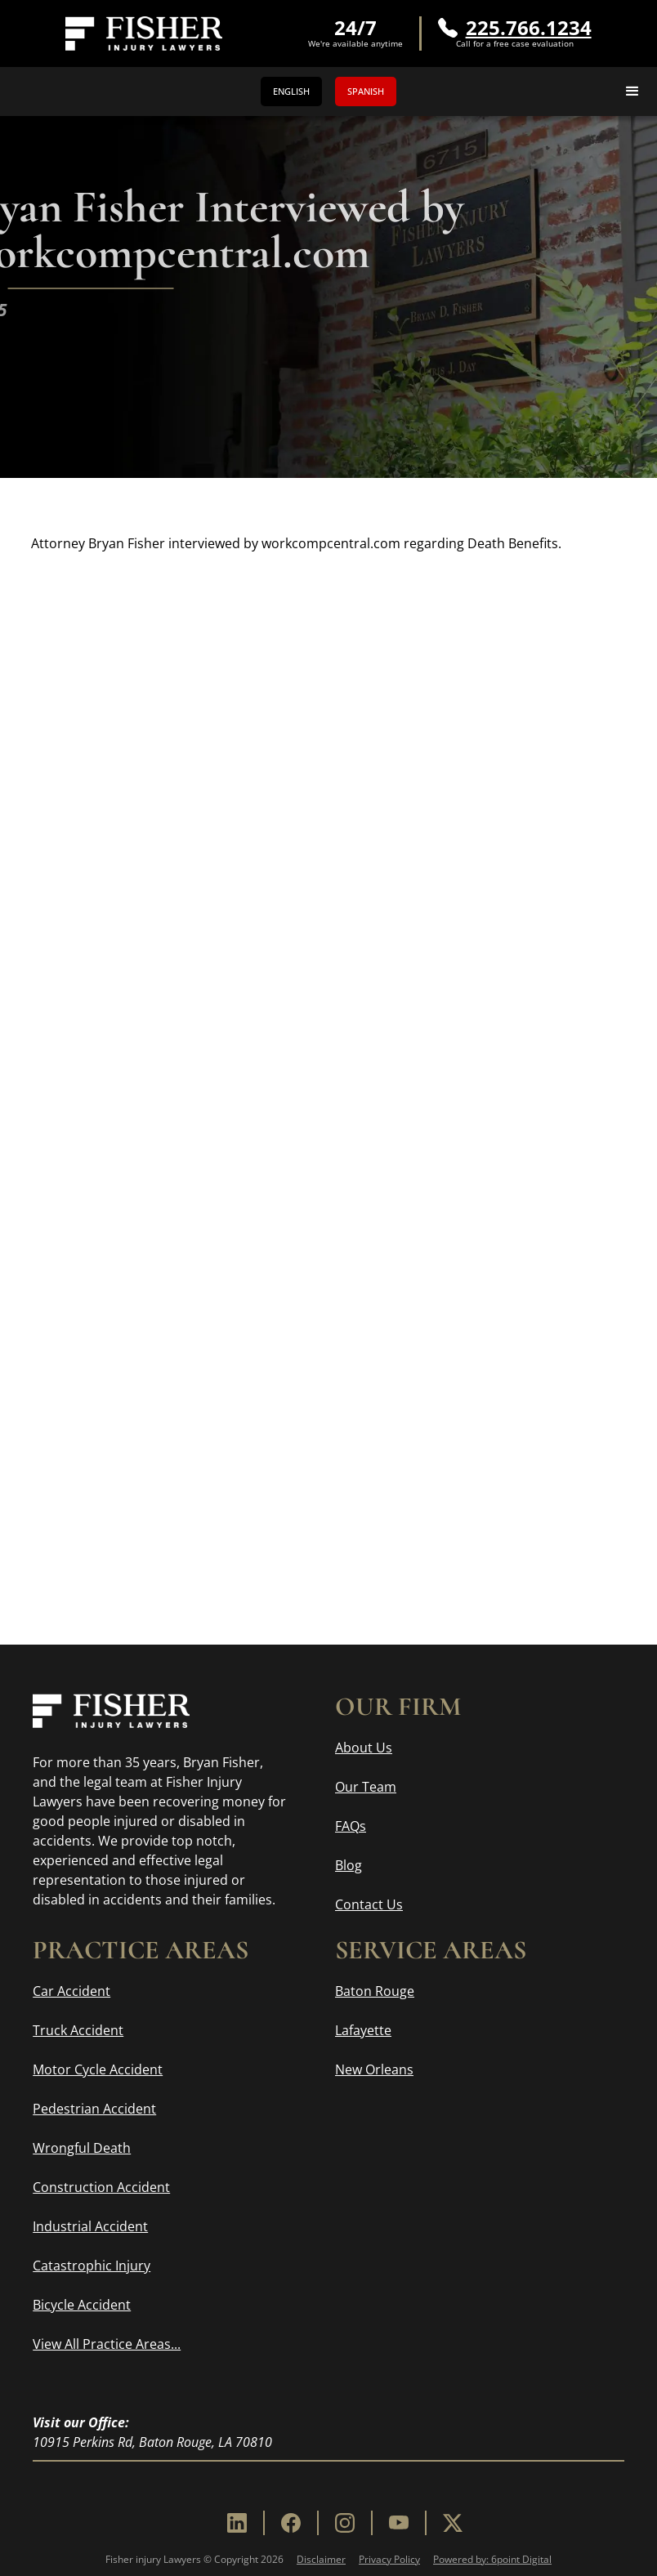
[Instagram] (345, 2523)
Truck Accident (78, 2030)
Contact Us (369, 1904)
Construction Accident (101, 2187)
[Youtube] (399, 2523)
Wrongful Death (82, 2148)
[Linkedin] (237, 2523)
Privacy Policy (389, 2559)
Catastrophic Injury (91, 2266)
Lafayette (363, 2030)
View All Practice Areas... (107, 2344)
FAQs (350, 1826)
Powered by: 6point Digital (492, 2559)
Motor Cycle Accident (98, 2069)
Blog (348, 1865)
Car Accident (71, 1991)
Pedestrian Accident (94, 2109)
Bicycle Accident (82, 2305)
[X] (453, 2523)
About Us (363, 1748)
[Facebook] (291, 2523)
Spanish (365, 91)
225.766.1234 (529, 28)
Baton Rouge (374, 1991)
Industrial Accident (90, 2226)
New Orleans (374, 2069)
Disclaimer (321, 2559)
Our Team (365, 1787)
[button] (632, 91)
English (291, 91)
